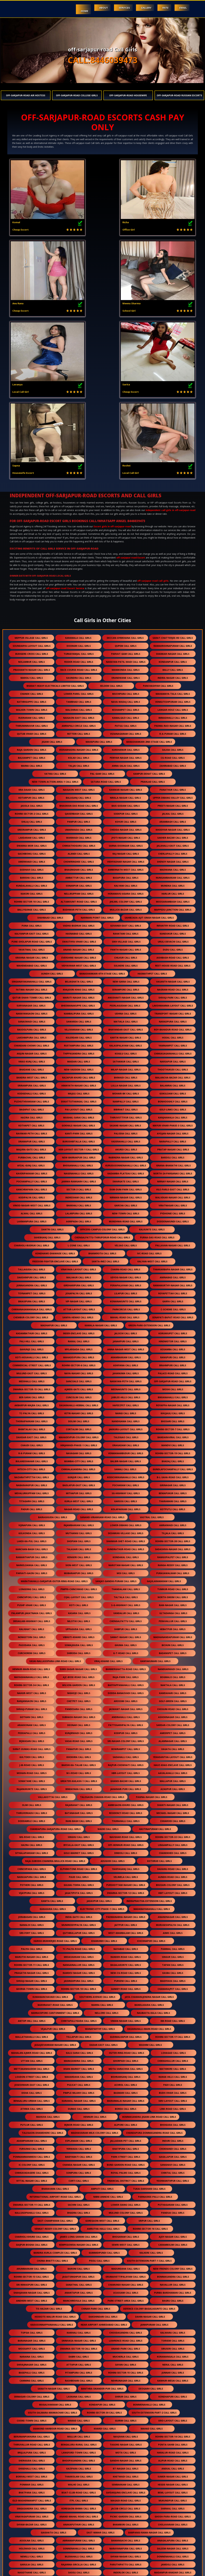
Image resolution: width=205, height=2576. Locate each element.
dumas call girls (79, 1946)
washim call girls (150, 1882)
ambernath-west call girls (125, 707)
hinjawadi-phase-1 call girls (78, 1283)
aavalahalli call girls (172, 1610)
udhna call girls (125, 851)
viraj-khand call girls (108, 1499)
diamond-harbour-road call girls (55, 2266)
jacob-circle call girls (125, 2346)
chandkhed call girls (172, 1690)
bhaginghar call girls (78, 707)
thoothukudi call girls (172, 907)
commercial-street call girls (32, 1203)
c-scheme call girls (173, 1147)
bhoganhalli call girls (78, 1003)
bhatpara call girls (32, 2330)
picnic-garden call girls (125, 2354)
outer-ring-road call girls (126, 1890)
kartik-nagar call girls (125, 875)
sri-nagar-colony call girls (125, 1578)
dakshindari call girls (103, 2154)
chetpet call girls (79, 1538)
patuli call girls (125, 563)
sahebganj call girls (47, 1075)
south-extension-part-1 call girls (149, 2098)
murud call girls (79, 2474)
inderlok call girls (125, 2410)
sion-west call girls (78, 1403)
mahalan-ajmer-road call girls (31, 1890)
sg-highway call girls (126, 1331)
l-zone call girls (79, 1083)
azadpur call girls (173, 1626)
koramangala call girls (172, 2194)
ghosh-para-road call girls (173, 2354)
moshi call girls (172, 1227)
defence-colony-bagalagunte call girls (149, 2146)
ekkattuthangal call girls (78, 939)
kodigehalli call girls (31, 931)
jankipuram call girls (154, 2162)
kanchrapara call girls (31, 1027)
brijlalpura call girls (32, 2290)
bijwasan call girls (31, 1578)
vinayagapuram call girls (31, 2354)
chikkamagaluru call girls (172, 2546)
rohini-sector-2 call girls (31, 651)
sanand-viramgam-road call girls (102, 1355)
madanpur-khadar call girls (172, 2410)
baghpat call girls (31, 947)
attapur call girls (78, 2202)
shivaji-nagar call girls (31, 1818)
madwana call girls (173, 707)
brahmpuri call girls (172, 1203)
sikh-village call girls (126, 779)
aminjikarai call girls (31, 2522)
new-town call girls (125, 1051)
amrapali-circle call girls (79, 563)
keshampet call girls (125, 547)
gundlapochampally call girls (173, 1307)
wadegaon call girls (78, 2490)
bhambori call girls (125, 2362)
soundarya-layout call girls (31, 483)
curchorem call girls (31, 1491)
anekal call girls (173, 2306)
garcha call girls (125, 1043)
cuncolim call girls (79, 1235)
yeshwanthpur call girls (172, 2018)
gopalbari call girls (173, 2538)
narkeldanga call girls (31, 1403)
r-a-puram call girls (172, 571)
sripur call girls (149, 2058)
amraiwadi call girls (172, 1363)
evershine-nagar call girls (78, 795)
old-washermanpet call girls (31, 2338)
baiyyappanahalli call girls (126, 1522)
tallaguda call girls (31, 1107)
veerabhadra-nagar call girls (78, 587)
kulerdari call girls (79, 875)
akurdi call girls (126, 987)
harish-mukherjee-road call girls (55, 1778)
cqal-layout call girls (79, 1435)
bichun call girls (173, 1483)
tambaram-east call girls (31, 2434)
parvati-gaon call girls (31, 1411)
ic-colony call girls (32, 2002)
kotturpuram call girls (172, 2554)
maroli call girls (32, 515)
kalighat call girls (31, 1467)
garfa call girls (172, 1139)
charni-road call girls (125, 1107)
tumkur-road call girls (172, 1427)
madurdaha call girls (125, 2106)
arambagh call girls (172, 659)
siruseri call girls (172, 2186)
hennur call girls (94, 1954)
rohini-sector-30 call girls (104, 2250)
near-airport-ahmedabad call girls (104, 2162)
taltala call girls (126, 1435)
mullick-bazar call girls (126, 747)
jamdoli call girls (172, 2402)
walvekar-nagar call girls (172, 1035)
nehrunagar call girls (125, 2218)
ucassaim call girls (125, 2130)
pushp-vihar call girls (31, 1443)
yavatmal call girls (32, 787)
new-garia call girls (126, 819)
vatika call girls (55, 611)
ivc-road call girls (149, 1091)
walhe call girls (78, 2322)
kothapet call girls (31, 963)
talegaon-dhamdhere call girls (42, 1970)
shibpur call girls (125, 1467)
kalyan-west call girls (152, 1099)
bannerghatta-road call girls (126, 1506)
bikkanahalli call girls (173, 1235)
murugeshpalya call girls (172, 1762)
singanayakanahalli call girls (31, 819)
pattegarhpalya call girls (125, 1562)
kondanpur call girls (173, 499)
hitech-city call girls (31, 1307)
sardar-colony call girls (172, 1562)
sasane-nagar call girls (125, 963)
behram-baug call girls (42, 2426)
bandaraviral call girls (173, 1275)
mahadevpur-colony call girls (79, 1275)
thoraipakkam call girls (32, 1259)
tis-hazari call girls (49, 2146)
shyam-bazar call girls (32, 2362)
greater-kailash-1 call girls (78, 1618)
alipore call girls (125, 1962)
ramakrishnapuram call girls (173, 483)
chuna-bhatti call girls (52, 2098)
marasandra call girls (78, 1898)
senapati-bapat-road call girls (172, 1155)
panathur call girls (173, 627)
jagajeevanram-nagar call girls (55, 1882)
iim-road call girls (173, 1858)
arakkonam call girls (31, 1562)
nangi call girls (125, 1251)
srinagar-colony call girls (31, 2234)
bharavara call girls (55, 2026)
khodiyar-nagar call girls (173, 667)
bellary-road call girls (78, 2458)
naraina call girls (32, 2194)
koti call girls (78, 1443)
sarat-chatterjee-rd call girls (173, 475)
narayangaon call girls (31, 851)
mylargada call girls (78, 1187)
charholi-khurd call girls (32, 2074)
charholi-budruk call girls (31, 1083)
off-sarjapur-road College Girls (77, 95)
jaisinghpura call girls (78, 1818)
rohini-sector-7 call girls (173, 1267)
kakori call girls (31, 731)
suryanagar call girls (31, 843)
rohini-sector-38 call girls (172, 1379)
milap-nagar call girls (126, 907)
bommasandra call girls (173, 2114)
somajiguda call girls (79, 1483)
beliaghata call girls (79, 819)
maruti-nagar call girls (78, 835)
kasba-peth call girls (126, 2546)
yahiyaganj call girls (125, 1706)
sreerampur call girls (31, 667)
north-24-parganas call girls (172, 1011)
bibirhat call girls (126, 947)
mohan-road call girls (32, 1610)
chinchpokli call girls (31, 1435)
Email (182, 7)
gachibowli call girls (32, 691)
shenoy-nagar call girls (173, 699)
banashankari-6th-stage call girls (102, 811)
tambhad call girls (78, 539)
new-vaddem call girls (78, 907)
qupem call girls (125, 483)
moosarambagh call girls (173, 739)
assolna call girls (32, 2378)
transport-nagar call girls (172, 851)
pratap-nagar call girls (173, 987)
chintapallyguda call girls (79, 1858)
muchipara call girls (125, 531)
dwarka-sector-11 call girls (31, 2042)
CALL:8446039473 (102, 60)
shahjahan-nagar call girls (32, 2130)
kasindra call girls (78, 515)
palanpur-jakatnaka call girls (31, 1451)
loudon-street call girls (31, 1914)
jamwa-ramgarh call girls (79, 1019)
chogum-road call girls (172, 1546)
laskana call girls (79, 2234)
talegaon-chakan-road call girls (102, 1634)
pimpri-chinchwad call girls (79, 1427)
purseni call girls (125, 1818)
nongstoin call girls (31, 1475)
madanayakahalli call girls (152, 1746)
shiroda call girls (78, 1491)
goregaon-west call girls (102, 2058)
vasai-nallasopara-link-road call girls (55, 1499)
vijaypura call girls (31, 1730)
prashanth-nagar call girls (31, 507)
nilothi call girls (78, 1459)
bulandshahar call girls (32, 1299)
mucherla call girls (126, 2194)
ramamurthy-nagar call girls (172, 1123)
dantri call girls (52, 1067)
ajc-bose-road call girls (78, 1514)
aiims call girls (173, 1770)
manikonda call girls (126, 507)
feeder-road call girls (78, 499)
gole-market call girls (79, 1690)
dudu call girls (173, 787)
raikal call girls (78, 1179)
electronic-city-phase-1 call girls (102, 1746)
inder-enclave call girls (78, 1171)
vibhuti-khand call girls (78, 1475)
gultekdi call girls (31, 1594)
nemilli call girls (31, 2394)
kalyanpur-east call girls (32, 771)
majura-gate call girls (31, 987)
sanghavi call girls (172, 2002)
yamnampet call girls (173, 883)
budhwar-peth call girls (79, 747)
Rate (161, 7)
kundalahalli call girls (31, 723)
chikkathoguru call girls (78, 683)
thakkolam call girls (79, 2314)
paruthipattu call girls (125, 2402)
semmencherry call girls (173, 2482)
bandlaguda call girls (149, 1842)
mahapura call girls (99, 579)
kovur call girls (125, 659)
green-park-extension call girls (149, 1163)
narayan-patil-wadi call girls (125, 499)
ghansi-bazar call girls (125, 1618)
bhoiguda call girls (172, 1962)
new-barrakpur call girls (78, 995)
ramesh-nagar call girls (173, 2458)
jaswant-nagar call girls (125, 1546)
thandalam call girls (126, 1427)
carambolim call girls (172, 2082)
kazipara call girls (78, 2306)
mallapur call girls (173, 1618)
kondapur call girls (102, 2242)
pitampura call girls (78, 2210)
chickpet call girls (78, 2538)
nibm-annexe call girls (108, 2034)
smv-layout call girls (172, 1938)
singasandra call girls (32, 2346)
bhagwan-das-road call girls (78, 643)
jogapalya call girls (78, 1131)
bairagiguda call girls (52, 1355)
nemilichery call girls (173, 2442)
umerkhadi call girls (31, 699)
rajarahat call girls (78, 1642)
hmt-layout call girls (172, 1730)
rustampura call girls (78, 883)
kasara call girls (79, 1451)
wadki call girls (108, 1666)
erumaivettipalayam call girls (126, 2114)
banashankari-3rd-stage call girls (92, 2426)
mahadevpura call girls (78, 1195)
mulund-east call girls (31, 1211)
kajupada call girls (125, 2506)
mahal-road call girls (124, 1155)
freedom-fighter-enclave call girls (55, 1099)
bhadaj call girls (173, 1299)
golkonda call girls (31, 1371)
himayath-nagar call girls (78, 923)
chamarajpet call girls (173, 1826)
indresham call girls (78, 1035)
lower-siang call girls (125, 2042)
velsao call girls (126, 1083)
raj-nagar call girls (126, 691)
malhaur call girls (78, 1115)
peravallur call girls (173, 1459)
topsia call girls (31, 2170)
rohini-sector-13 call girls (31, 2114)
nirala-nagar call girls (125, 635)
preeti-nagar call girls (173, 643)
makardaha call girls (79, 1914)
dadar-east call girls (103, 1882)
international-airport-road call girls (55, 2034)
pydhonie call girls (172, 1051)
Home (69, 11)
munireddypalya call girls (79, 1762)
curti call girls (79, 2018)
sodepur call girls (126, 651)
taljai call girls (78, 603)
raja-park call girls (126, 1514)
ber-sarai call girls (31, 1235)
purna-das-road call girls (157, 1075)
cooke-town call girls (31, 2258)
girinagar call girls (173, 1323)
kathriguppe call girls (31, 539)
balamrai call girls (172, 923)
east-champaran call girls (55, 2058)
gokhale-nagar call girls (78, 963)
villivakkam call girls (78, 867)
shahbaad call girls (50, 755)
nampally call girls (126, 939)
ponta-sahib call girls (172, 2282)
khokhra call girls (78, 1594)
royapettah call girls (172, 1131)
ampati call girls (102, 2026)
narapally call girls (172, 979)
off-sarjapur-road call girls (153, 418)
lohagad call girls (173, 1890)
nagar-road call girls (78, 1347)
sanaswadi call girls (31, 859)
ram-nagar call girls (173, 1443)
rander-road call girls (126, 1794)
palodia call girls (125, 971)
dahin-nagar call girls (150, 2154)
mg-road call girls (31, 1674)
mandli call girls (126, 2522)
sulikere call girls (126, 803)
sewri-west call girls (126, 2082)
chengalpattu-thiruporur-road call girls (102, 1075)
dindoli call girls (125, 1690)
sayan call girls (125, 2202)
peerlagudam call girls (125, 843)
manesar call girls (78, 2554)
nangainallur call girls (78, 1802)
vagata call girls (172, 1586)
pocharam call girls (125, 1323)
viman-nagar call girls (126, 1858)
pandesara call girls (78, 1546)
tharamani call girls (172, 1339)
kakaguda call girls (53, 1746)
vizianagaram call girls (125, 571)
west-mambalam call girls (125, 1770)
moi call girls (126, 1411)
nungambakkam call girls (173, 715)
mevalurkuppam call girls (32, 1331)
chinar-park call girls (95, 2146)
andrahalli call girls (126, 1554)
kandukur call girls (173, 771)
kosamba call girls (172, 1187)
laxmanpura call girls (31, 1059)
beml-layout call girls (173, 2330)
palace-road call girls (173, 1211)
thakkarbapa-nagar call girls (172, 1107)
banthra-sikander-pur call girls (102, 2226)
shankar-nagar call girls (172, 491)
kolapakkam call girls (125, 1347)
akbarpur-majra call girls (31, 1243)
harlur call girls (173, 731)
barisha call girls (31, 715)
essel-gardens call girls (78, 2506)
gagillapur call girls (173, 1994)
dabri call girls (79, 2194)
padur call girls (31, 1347)
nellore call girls (106, 1850)
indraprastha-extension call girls (149, 1738)
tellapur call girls (78, 1874)
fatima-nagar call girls (31, 827)
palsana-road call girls (31, 2418)
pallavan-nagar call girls (172, 1083)
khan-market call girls (79, 1906)
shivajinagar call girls (31, 2202)
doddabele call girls (31, 1658)
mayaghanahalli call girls (31, 1514)
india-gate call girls (78, 1754)
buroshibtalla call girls (79, 979)
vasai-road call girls (78, 1578)
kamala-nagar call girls (101, 1163)
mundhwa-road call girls (125, 1059)
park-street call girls (125, 1994)
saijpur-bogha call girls (31, 2082)
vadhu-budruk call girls (78, 763)
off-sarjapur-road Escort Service (65, 426)
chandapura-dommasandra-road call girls (154, 1970)
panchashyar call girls (158, 523)
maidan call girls (78, 899)
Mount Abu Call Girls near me (38, 2571)
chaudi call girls (32, 1283)
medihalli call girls (31, 1219)
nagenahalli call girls (78, 1011)
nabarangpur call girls (31, 1323)
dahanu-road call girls (172, 1706)
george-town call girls (31, 1826)
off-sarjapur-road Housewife (128, 95)
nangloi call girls (32, 1762)
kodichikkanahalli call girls (125, 1315)
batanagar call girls (79, 1650)
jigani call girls (52, 579)
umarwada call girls (78, 667)
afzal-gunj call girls (31, 1003)
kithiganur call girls (78, 2482)
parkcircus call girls (126, 1147)
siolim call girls (78, 1259)
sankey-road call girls (126, 1826)
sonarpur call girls (79, 723)
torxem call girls (172, 2178)
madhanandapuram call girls (172, 1475)
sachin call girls (79, 2042)
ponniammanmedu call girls (31, 1994)
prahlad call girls (153, 619)
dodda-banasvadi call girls (126, 1530)
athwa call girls (32, 1946)
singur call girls (173, 1794)
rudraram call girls (31, 555)
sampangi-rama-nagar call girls (149, 2370)
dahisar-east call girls (31, 1275)
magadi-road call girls (126, 2338)
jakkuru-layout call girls (125, 1267)
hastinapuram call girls (155, 1666)
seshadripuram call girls (31, 2442)
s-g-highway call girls (125, 1443)
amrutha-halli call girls (103, 2066)
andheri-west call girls (31, 2138)
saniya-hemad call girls (77, 1155)
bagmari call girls (126, 1930)
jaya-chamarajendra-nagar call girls (149, 1834)
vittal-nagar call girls (31, 2018)
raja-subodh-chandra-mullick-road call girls (55, 1698)
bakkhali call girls (78, 1043)
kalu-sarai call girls (79, 1890)
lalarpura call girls (78, 1051)
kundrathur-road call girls (125, 1387)
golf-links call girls (172, 947)
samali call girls (125, 1307)
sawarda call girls (78, 859)
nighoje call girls (78, 1530)
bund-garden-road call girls (126, 2002)
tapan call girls (173, 1802)
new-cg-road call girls (126, 1810)
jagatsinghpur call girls (78, 2114)
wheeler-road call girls (125, 2418)
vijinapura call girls (31, 1363)
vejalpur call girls (53, 1866)
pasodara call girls (32, 1483)
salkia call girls (172, 587)
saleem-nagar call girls (172, 2386)
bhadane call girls (31, 907)
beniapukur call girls (173, 1331)
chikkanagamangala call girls (32, 1147)
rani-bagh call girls (79, 1658)
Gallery (139, 7)
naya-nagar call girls (78, 1211)
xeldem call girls (111, 523)
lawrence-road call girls (125, 2178)
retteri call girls (78, 571)
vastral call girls (152, 1355)
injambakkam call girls (79, 1363)
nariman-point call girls (97, 755)
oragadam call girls (125, 1283)
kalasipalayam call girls (125, 883)
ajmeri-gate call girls (78, 1227)
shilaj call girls (31, 659)
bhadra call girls (78, 2050)
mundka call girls (172, 723)
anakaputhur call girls (78, 2362)
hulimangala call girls (126, 2442)
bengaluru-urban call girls (32, 1938)
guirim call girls (125, 2258)
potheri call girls (31, 1722)
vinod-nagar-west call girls (31, 1043)
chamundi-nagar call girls (125, 2122)
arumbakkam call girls (32, 2106)
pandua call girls (172, 2050)
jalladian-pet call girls (125, 1978)
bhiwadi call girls (125, 915)
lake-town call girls (31, 2458)
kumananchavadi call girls (50, 1834)
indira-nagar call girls (173, 515)
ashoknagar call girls (172, 1554)
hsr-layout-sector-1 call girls (79, 987)
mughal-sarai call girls (78, 955)
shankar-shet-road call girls (125, 1379)
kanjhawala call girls (172, 955)
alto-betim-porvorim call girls (78, 2522)
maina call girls (31, 603)
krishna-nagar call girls (31, 795)
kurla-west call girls (78, 1339)
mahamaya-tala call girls (173, 531)
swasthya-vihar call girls (79, 779)
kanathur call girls (126, 2514)
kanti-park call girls (78, 971)
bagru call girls (172, 2138)
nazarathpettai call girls (31, 1315)
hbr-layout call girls (126, 1610)
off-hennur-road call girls (125, 1682)
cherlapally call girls (172, 691)
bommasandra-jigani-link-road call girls (149, 1954)
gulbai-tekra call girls (79, 1722)
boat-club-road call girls (79, 2330)
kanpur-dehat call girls (149, 611)
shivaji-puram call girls (31, 1546)
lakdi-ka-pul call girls (31, 1379)
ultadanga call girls (173, 1451)
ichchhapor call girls (151, 1778)
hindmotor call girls (173, 1179)
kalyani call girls (125, 723)
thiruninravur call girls (31, 563)
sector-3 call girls (78, 1027)
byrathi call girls (125, 2458)
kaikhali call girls (79, 2170)
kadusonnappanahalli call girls (51, 2162)
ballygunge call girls (31, 747)
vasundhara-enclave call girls (173, 2434)
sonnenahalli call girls (78, 2386)
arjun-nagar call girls (32, 891)
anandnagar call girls (173, 1754)
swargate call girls (126, 1019)
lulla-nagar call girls (126, 923)
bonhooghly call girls (172, 939)
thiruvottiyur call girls (126, 955)
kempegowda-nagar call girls (78, 2082)
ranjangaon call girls (31, 1538)
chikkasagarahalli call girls (172, 891)
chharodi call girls (172, 1658)
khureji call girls (173, 2474)
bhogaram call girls (125, 2074)
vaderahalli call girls (125, 979)
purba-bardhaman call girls (172, 2130)
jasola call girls (31, 643)
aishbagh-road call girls (172, 795)
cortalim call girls (78, 1267)
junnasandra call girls (31, 1123)
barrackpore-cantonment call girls (55, 1850)
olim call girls (31, 1642)
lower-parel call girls (78, 531)
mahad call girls (152, 2266)
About (91, 7)
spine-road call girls (172, 2418)
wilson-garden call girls (78, 1522)
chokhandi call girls (172, 1986)
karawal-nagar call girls (79, 1938)
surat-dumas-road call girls (31, 1586)
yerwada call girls (78, 1986)
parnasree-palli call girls (155, 2034)
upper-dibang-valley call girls (173, 635)
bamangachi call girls (125, 2378)
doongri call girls (79, 483)
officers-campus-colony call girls (102, 1067)
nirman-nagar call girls (126, 1035)
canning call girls (32, 2218)
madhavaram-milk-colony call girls (94, 1970)
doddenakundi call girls (173, 1059)
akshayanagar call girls (32, 2546)
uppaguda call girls (79, 1467)
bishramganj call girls (125, 1914)
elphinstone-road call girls (78, 1706)
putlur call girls (31, 1962)
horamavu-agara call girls (125, 731)
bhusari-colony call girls (173, 1722)
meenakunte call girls (125, 1227)
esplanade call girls (78, 1978)
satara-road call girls (106, 619)
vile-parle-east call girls (172, 1027)
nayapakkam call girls (125, 2474)
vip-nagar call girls (79, 1139)
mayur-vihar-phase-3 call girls (173, 963)
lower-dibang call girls (125, 1363)
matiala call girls (126, 859)
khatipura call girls (125, 1986)
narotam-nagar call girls (125, 1403)
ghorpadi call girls (125, 1898)
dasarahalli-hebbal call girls (78, 1243)
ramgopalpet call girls (172, 1395)
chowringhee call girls (79, 699)
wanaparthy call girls (100, 1866)
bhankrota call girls (102, 1091)
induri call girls (172, 1978)
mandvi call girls (172, 1283)
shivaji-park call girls (172, 835)
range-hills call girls (173, 1914)
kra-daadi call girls (32, 627)
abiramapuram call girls (79, 2378)
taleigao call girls (125, 1275)
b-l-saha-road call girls (173, 1315)
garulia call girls (31, 2402)
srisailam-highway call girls (31, 1459)
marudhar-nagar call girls (78, 2434)
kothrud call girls (159, 1698)
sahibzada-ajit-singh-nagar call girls (149, 755)
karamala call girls (78, 475)
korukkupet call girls (172, 1171)
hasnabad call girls (79, 771)
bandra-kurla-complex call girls (55, 2090)
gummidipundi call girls (104, 2090)
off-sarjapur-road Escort (130, 395)
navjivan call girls (125, 2274)
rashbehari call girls (78, 2218)
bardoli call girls (172, 995)
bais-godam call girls (126, 643)
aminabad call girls (173, 1115)
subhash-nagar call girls (78, 1554)
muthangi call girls (79, 1371)
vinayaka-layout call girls (78, 1107)
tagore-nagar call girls (126, 2282)
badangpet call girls (172, 1491)
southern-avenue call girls (97, 1834)
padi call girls (172, 1922)
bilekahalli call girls (78, 2394)
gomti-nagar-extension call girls (55, 2450)
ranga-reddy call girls (173, 1403)
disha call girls (31, 1930)
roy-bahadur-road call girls (172, 867)
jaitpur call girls (125, 1762)
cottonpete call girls (31, 2490)
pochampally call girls (31, 1019)
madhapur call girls (54, 1163)
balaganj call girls (78, 635)
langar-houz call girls (173, 547)
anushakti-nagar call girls (126, 835)
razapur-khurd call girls (78, 915)
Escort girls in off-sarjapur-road (112, 364)
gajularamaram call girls (164, 1419)
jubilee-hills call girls (125, 1235)
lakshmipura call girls (31, 875)
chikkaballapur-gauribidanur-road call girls (152, 2426)
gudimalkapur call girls (125, 1874)
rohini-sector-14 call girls (172, 2274)
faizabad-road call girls (173, 2514)
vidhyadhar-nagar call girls (125, 699)
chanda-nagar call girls (79, 2002)
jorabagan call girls (31, 1754)
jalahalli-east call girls (173, 683)
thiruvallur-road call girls (31, 2282)
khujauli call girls (173, 1251)
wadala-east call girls (31, 2514)
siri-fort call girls (31, 1770)
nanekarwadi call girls (173, 1506)
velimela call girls (125, 1714)
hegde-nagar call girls (173, 2322)
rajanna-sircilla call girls (78, 2402)
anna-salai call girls (126, 603)
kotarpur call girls (31, 635)
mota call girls (125, 2290)
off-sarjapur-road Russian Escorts (179, 95)
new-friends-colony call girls (172, 2106)
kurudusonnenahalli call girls (125, 1003)
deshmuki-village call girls (125, 1371)
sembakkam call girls (126, 2322)
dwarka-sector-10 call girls (78, 2186)
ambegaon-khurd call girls (125, 1642)
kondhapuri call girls (172, 2234)
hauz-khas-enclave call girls (173, 1602)
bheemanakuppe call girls (78, 843)
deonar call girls (78, 1562)
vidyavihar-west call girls (79, 803)
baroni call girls (79, 2106)
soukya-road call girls (152, 2450)
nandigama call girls (126, 1259)
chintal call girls (172, 2010)
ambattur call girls (78, 715)
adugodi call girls (113, 1698)
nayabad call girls (125, 1786)
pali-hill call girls (32, 1179)
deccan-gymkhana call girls (125, 475)
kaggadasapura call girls (79, 2546)
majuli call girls (78, 931)
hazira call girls (31, 955)
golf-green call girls (173, 1538)
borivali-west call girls (31, 2314)
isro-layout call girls (172, 2258)
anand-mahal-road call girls (78, 2354)
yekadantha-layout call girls (172, 1594)
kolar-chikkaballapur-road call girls (102, 2530)
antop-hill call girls (31, 1858)
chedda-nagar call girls (125, 667)
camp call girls (32, 2498)
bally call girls (173, 507)
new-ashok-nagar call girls (125, 2482)
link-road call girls (173, 1946)
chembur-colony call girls (30, 1155)
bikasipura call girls (31, 1139)
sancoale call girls (79, 1219)
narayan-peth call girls (125, 1219)
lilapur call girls (125, 1131)
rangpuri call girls (172, 1195)
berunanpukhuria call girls (32, 2274)
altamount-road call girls (79, 739)
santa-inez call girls (105, 1099)
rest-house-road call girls (172, 803)
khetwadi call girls (125, 2314)
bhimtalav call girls (31, 1267)
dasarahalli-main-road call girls (149, 1866)
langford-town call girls (79, 2290)
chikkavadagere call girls (32, 2010)
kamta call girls (52, 1738)
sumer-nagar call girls (173, 2314)
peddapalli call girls (31, 1570)
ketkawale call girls (172, 2506)
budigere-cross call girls (31, 491)
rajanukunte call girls (32, 1626)
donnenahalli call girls (173, 2394)
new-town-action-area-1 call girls (55, 619)
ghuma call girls (126, 1483)
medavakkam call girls (79, 1794)
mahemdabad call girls (32, 803)
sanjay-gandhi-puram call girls (115, 1419)
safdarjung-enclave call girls (125, 2330)
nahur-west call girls (31, 1530)
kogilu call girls (126, 891)
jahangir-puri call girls (125, 1626)
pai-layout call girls (78, 947)
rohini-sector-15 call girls (125, 2210)
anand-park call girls (125, 2186)
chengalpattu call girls (126, 1459)
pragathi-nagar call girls (31, 1810)
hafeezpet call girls (126, 1243)
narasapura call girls (31, 1714)
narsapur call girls (173, 899)
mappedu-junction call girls (172, 747)
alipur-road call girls (172, 2298)
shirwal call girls (172, 2346)
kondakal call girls (126, 1395)
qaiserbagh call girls (79, 651)
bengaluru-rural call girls (79, 2282)
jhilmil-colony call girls (126, 739)
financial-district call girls (125, 2018)
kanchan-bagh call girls (32, 1387)
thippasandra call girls (78, 891)
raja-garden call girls (31, 587)
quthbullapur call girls (79, 1770)
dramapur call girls (31, 979)
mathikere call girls (172, 1906)
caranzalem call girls (31, 2506)
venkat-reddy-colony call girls (55, 2066)
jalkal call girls (173, 651)
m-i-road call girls (78, 1610)
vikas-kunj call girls (31, 899)
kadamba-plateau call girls (125, 1011)
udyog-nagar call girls (125, 1115)
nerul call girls (172, 2202)
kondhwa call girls (172, 2498)
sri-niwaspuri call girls (31, 2122)
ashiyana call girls (125, 1203)
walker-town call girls (31, 547)
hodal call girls (172, 875)
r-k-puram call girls (31, 1291)
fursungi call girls (31, 1986)
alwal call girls (31, 1051)
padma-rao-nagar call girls (172, 563)
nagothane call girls (32, 2410)
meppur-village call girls (31, 475)
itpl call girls (79, 2338)
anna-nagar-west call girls (125, 1187)
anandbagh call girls (125, 2490)
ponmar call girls (31, 2322)
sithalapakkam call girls (31, 1690)
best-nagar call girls (173, 2466)
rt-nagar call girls (125, 2306)
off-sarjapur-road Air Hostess (25, 95)
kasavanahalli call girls (79, 2442)
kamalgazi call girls (125, 555)
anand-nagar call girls (78, 787)
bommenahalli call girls (149, 2242)
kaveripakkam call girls (31, 1011)
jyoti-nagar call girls (125, 675)
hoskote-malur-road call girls (55, 2154)
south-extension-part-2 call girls (154, 2250)
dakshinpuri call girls (31, 1115)
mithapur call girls (79, 1331)
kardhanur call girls (126, 587)
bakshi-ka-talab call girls (79, 1602)
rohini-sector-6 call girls (78, 1203)
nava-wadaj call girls (125, 539)
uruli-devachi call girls (173, 779)
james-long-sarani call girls (78, 2074)
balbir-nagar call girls (125, 1299)
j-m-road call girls (31, 1602)
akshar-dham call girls (31, 2538)
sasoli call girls (78, 2410)
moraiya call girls (79, 2498)
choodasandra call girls (125, 2170)
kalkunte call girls (152, 1067)
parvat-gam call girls (125, 491)
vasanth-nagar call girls (173, 819)
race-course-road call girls (78, 507)
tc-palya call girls (31, 1251)
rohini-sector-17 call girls (172, 1874)
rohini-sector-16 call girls (150, 2066)
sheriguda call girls (32, 2298)
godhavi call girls (31, 707)
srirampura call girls (32, 923)
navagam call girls (78, 1291)
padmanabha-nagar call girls (125, 1754)
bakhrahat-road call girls (55, 1842)
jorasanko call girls (125, 2434)
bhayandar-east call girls (125, 867)
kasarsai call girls (31, 2554)
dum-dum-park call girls (126, 1027)
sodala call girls (125, 2498)
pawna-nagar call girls (151, 1634)
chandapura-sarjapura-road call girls (55, 1666)
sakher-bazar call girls (172, 675)
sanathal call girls (79, 2122)
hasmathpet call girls (152, 811)
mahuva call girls (48, 1954)
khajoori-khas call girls (78, 827)
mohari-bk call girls (125, 931)
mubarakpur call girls (78, 1411)
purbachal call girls (31, 995)
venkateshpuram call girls (172, 539)
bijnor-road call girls (78, 1962)
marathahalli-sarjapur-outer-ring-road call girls (54, 1419)
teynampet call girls (31, 1131)
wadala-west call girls (31, 2466)
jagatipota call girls (79, 1730)
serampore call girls (125, 827)
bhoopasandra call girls (78, 2298)
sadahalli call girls (126, 1594)
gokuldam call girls (172, 931)
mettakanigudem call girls (31, 1906)
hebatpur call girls (172, 1467)
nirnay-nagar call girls (172, 1019)
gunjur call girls (79, 1315)
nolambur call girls (31, 499)
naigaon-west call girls (79, 627)
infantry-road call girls (173, 763)
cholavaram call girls (172, 2362)
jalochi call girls (125, 1171)
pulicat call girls (78, 1922)
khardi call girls (105, 2266)
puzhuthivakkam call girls (31, 939)
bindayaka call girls (78, 1626)
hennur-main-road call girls (31, 1506)
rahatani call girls (125, 771)
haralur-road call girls (173, 2290)
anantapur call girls (79, 2130)
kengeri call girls (78, 1395)
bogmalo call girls (172, 1514)
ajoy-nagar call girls (173, 2074)
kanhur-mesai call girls (172, 2218)
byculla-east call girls (79, 1682)
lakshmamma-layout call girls (172, 843)
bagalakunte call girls (125, 1802)
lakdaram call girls (32, 675)
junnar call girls (173, 2210)
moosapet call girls (31, 2186)
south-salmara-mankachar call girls (52, 2250)
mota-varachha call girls (126, 1906)
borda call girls (125, 1946)
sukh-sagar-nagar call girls (78, 1506)
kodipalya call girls (32, 1035)
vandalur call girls (126, 1451)
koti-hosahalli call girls (31, 1195)
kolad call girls (78, 595)
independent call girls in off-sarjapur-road (170, 347)
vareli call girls (50, 2530)
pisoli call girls (99, 2098)
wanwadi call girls (78, 675)
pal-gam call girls (102, 611)
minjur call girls (173, 2522)
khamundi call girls (104, 1778)
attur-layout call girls (79, 1147)
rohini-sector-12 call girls (125, 2466)
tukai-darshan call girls (149, 2026)
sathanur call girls (126, 899)
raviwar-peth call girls (31, 971)
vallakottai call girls (52, 1634)
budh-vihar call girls (172, 1930)
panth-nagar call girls (125, 787)
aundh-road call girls (172, 1714)
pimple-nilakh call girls (78, 1930)
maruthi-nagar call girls (31, 1794)
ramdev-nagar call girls (79, 1810)
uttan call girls (31, 1898)
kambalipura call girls (79, 851)
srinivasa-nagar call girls (79, 2178)
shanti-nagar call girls (172, 1642)
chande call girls (31, 531)
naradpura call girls (173, 859)
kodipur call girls (125, 1570)
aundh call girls (52, 811)
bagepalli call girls (31, 2210)
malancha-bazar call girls (172, 915)
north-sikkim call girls (173, 1435)
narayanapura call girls (125, 2386)
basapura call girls (125, 715)
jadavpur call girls (99, 1738)
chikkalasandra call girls (78, 1307)
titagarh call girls (31, 1339)
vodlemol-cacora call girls (78, 2418)
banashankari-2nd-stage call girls (149, 579)
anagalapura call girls (172, 2378)
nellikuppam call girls (78, 731)
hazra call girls (31, 1682)
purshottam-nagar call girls (125, 1722)
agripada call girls (78, 1059)
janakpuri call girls (126, 1179)
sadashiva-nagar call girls (172, 1387)
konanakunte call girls (125, 1139)
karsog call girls (125, 1339)
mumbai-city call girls (78, 1299)
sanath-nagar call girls (54, 2226)
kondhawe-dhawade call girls (55, 1091)
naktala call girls (173, 1522)
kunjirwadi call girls (78, 1570)
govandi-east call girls (125, 763)
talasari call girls (78, 1387)
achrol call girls (125, 1922)
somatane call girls (31, 1618)
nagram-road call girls (172, 827)
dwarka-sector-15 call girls (31, 1227)
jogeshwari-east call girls (31, 1922)
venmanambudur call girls (125, 1291)
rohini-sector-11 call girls (31, 1802)
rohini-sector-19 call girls (172, 1291)
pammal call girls (172, 1786)
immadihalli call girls (172, 555)
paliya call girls (31, 1786)
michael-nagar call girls (172, 1650)
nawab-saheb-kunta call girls (172, 2490)
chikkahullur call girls (172, 1898)
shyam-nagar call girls (125, 2394)
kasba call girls (172, 1810)
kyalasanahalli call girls (31, 2482)
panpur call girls (78, 659)
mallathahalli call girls (31, 1874)
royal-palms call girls (126, 2010)
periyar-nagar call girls (125, 595)
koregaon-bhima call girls (78, 2346)
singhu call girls (79, 1674)
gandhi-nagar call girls (125, 2298)
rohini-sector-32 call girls (172, 1674)
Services (114, 7)
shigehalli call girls (31, 2306)
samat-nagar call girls (125, 1475)
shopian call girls (79, 1379)
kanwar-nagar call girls (125, 627)
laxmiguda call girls (31, 2474)
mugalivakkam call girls (55, 2242)
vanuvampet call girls (105, 2450)
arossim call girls (125, 1538)
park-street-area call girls (126, 2138)
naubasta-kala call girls (153, 1850)
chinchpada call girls (31, 1706)
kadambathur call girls (31, 1171)
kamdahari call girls (172, 1530)
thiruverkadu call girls (31, 1650)
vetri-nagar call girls (78, 1251)
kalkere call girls (151, 2090)
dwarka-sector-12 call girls (125, 1730)
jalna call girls (125, 2554)
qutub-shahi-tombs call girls (31, 835)
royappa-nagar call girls (172, 1243)
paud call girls (79, 1714)
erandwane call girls (126, 515)
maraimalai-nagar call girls (125, 1938)
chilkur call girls (125, 795)
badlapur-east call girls (79, 1323)
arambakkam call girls (126, 1195)
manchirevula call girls (78, 2138)
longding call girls (31, 1427)
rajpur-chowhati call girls (125, 1602)
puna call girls (32, 763)
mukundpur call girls (173, 2338)
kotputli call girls (172, 1347)
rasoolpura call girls (31, 867)
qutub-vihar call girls (31, 571)
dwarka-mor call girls (32, 683)
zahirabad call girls (172, 603)
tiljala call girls (173, 1371)
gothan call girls (31, 1554)
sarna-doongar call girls (126, 683)
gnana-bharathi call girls (173, 1003)
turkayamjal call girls (79, 491)
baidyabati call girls (78, 1994)
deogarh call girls (151, 2226)
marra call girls (102, 1842)
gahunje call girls (31, 1187)
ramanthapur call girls (31, 1395)
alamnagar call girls (173, 1578)
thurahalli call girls (126, 1658)
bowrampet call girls (125, 1586)
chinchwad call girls (154, 2530)
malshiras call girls (78, 547)
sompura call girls (78, 2010)
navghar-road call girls (126, 1674)
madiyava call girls (172, 1818)
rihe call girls (125, 2538)
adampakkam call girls (32, 1978)
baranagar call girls (31, 2178)
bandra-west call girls (31, 915)
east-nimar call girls (100, 2370)
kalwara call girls (172, 2170)
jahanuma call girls (126, 1211)
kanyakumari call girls (155, 1499)
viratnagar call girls (173, 1043)
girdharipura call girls (79, 1123)
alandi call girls (79, 691)
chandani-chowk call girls (31, 883)
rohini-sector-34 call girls (31, 1522)
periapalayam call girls (125, 1123)
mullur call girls (78, 2274)
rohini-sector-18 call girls (78, 1826)
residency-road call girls (125, 1650)
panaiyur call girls (78, 1586)
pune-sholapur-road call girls (32, 779)
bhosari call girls (172, 1259)
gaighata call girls (53, 2370)
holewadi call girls (31, 2386)
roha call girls (79, 2514)
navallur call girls (172, 2122)
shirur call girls (125, 2234)
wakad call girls (79, 2258)
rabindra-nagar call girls (126, 995)
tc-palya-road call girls (79, 1786)
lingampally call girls (172, 1682)
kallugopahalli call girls (32, 2050)
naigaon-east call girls (78, 555)
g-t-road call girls (125, 1491)
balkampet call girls (31, 595)
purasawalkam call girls (172, 1411)
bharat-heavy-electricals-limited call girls (55, 523)
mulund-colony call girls (126, 2050)
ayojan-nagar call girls (172, 971)
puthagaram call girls (173, 2042)
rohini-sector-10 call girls (31, 739)
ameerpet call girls (172, 1570)
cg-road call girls (173, 595)
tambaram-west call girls (78, 2466)
